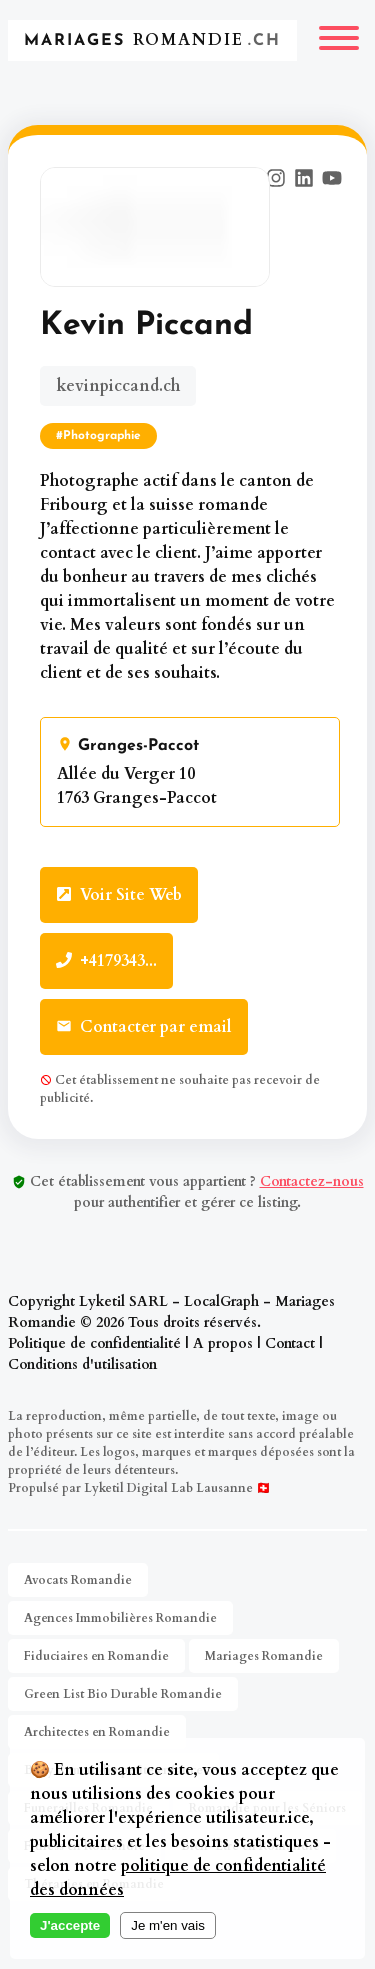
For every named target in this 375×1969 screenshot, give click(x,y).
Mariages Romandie (264, 1656)
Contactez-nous (312, 1181)
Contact (290, 1343)
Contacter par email (144, 1027)
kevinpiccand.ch (118, 386)
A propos (223, 1343)
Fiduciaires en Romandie (96, 1656)
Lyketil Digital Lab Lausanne (168, 1488)
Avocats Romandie (78, 1580)
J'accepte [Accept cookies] (70, 1925)
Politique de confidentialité (94, 1343)
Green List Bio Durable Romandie (123, 1694)
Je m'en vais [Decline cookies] (168, 1925)
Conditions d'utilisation (82, 1364)
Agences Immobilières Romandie (120, 1618)
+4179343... (106, 961)
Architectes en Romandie (97, 1732)
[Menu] (339, 40)
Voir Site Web (119, 895)
